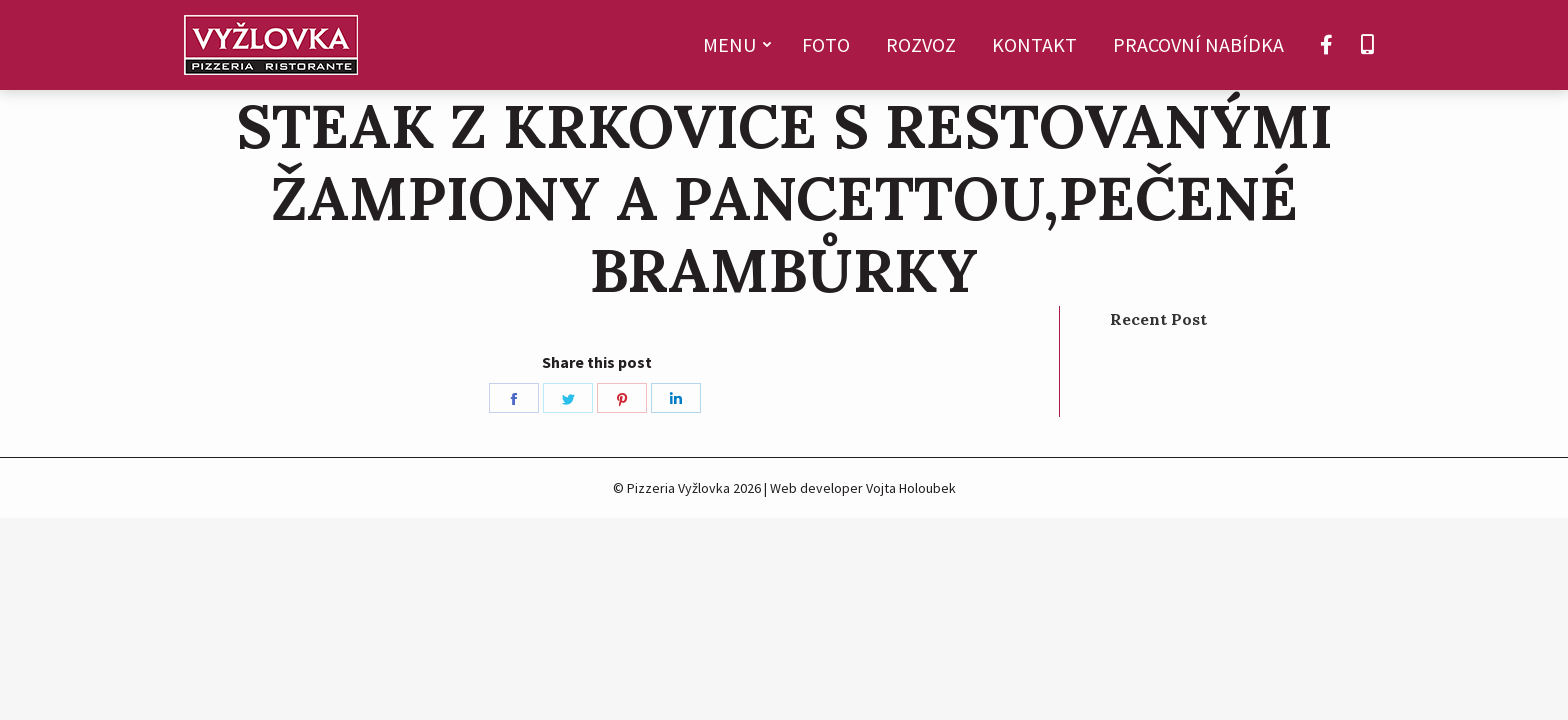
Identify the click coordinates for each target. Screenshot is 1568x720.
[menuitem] (734, 45)
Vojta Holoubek (911, 488)
